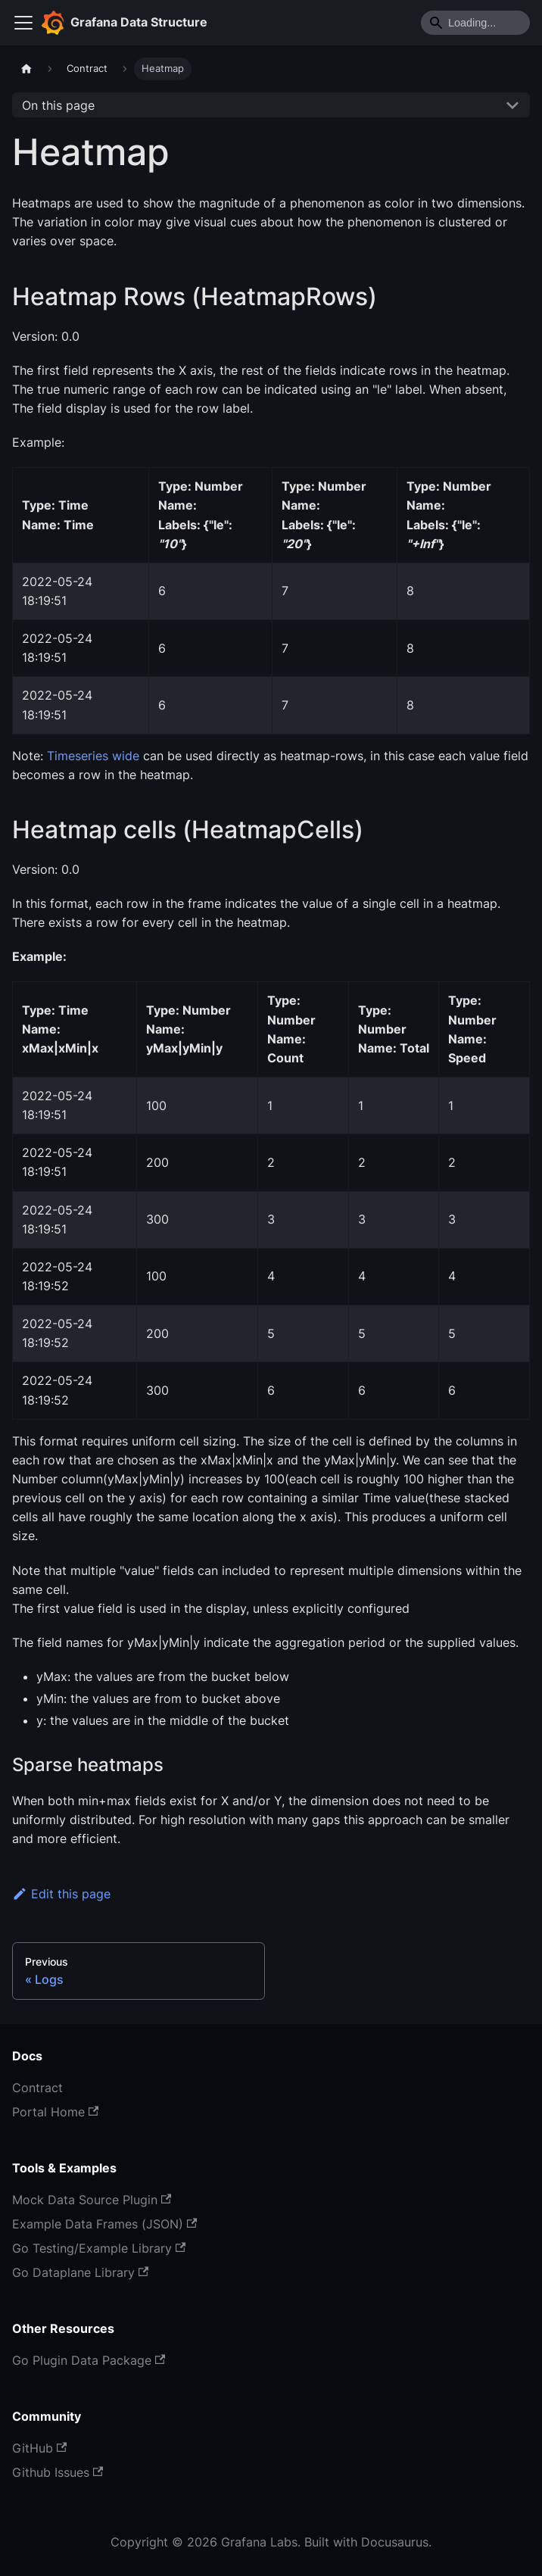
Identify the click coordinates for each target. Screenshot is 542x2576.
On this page (58, 105)
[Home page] (26, 69)
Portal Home (55, 2111)
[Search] (475, 23)
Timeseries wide (93, 755)
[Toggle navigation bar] (23, 22)
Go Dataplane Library (80, 2272)
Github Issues (57, 2472)
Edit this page (61, 1893)
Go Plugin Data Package (88, 2360)
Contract (37, 2087)
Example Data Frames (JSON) (104, 2223)
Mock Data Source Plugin (91, 2199)
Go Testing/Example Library (98, 2248)
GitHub (39, 2448)
